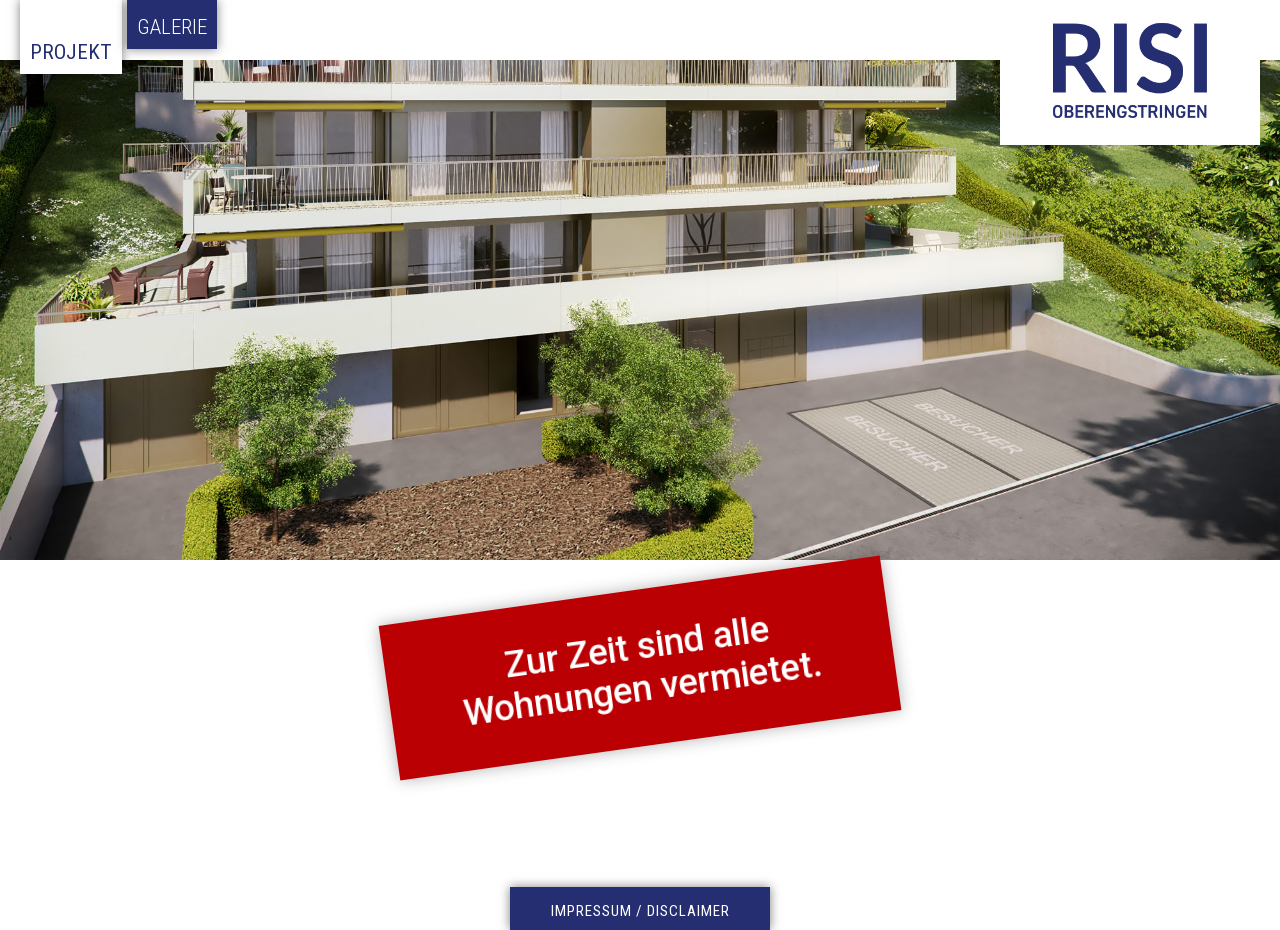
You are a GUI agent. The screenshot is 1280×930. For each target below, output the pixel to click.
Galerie (172, 27)
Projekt (71, 52)
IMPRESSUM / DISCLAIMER (640, 911)
